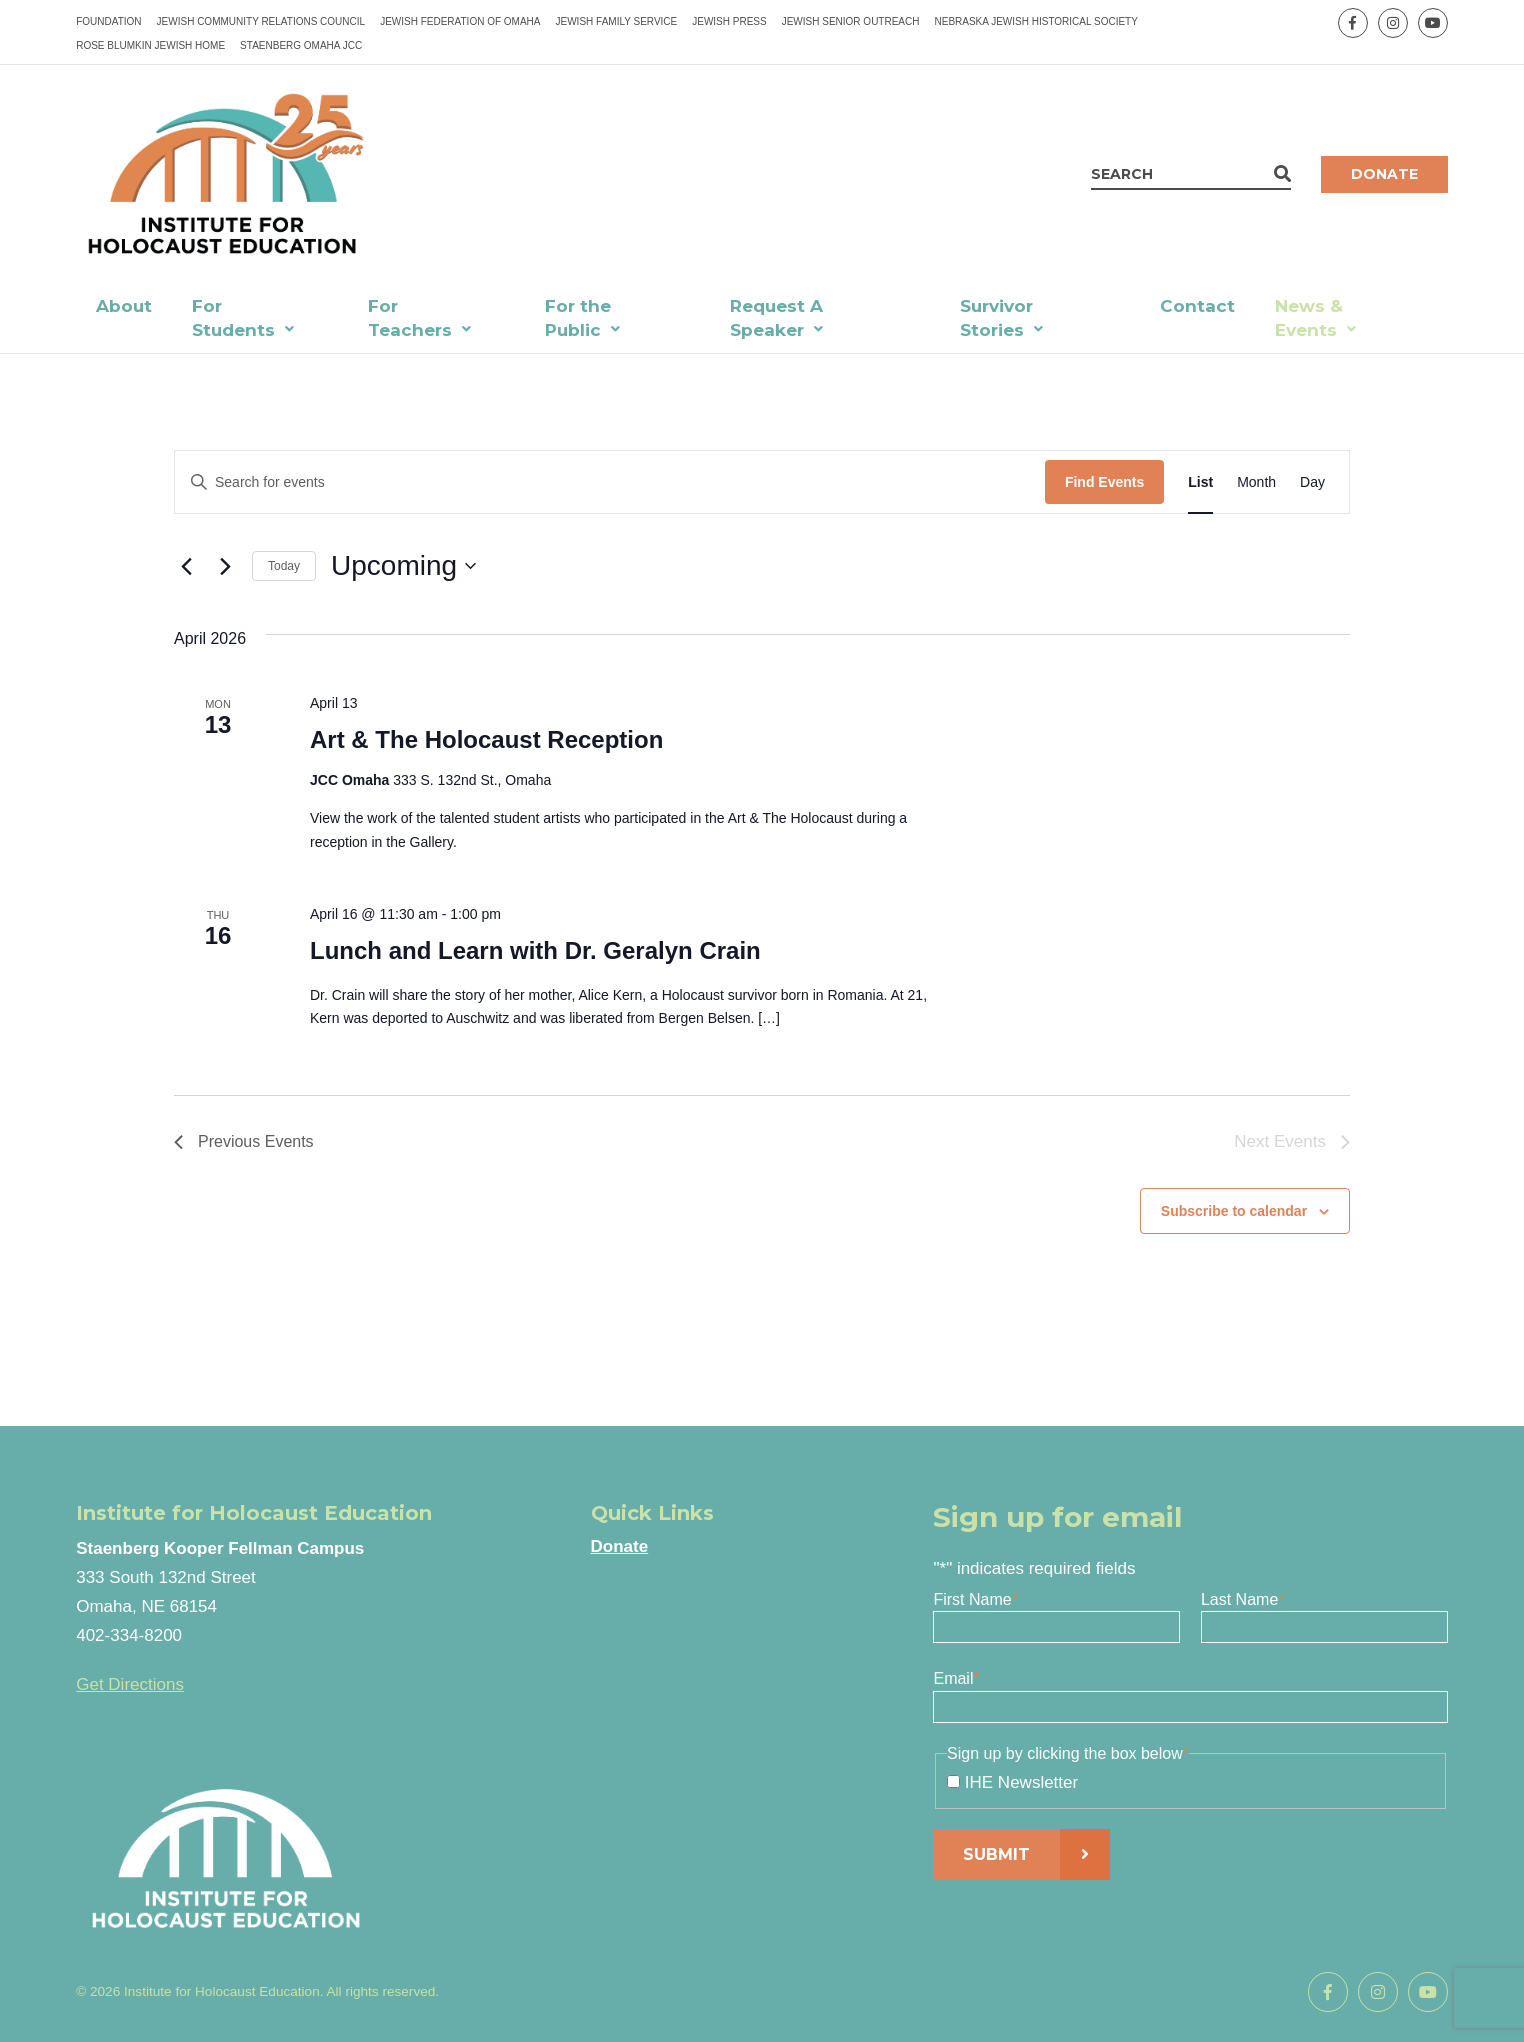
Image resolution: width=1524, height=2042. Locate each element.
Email (956, 1678)
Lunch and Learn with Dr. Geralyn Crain (535, 950)
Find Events (1104, 482)
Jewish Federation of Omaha (460, 21)
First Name (975, 1599)
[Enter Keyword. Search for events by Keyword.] (610, 482)
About (124, 306)
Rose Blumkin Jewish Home (150, 45)
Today (284, 566)
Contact (1197, 306)
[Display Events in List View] (1200, 482)
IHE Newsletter (1021, 1782)
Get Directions (130, 1684)
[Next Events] (225, 566)
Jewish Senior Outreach (851, 21)
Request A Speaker (776, 318)
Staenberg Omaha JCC (301, 45)
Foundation (108, 21)
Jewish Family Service (617, 21)
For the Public (578, 318)
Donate (1384, 174)
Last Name (1243, 1599)
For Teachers (410, 318)
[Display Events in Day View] (1312, 482)
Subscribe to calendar (1234, 1211)
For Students (233, 318)
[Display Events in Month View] (1256, 482)
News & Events (1309, 318)
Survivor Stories (996, 318)
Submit (996, 1854)
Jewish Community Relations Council (261, 21)
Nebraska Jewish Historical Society (1035, 21)
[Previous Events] (186, 566)
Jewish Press (729, 21)
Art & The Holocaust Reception (486, 739)
